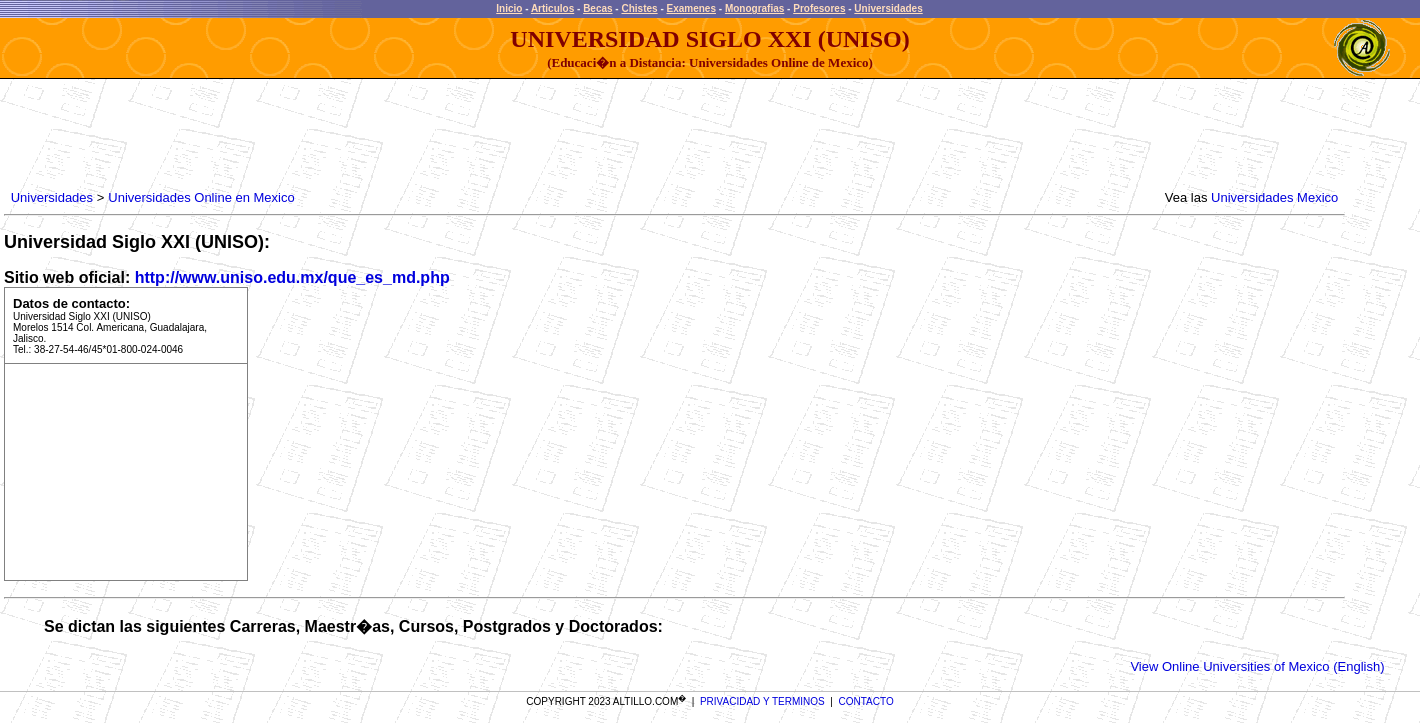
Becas (597, 8)
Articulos (552, 8)
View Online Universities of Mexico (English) (1257, 666)
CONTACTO (866, 701)
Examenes (691, 8)
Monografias (754, 8)
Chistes (639, 8)
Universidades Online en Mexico (201, 197)
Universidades (888, 8)
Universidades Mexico (1274, 197)
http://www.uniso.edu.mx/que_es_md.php (292, 277)
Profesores (819, 8)
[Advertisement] (371, 135)
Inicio (509, 8)
